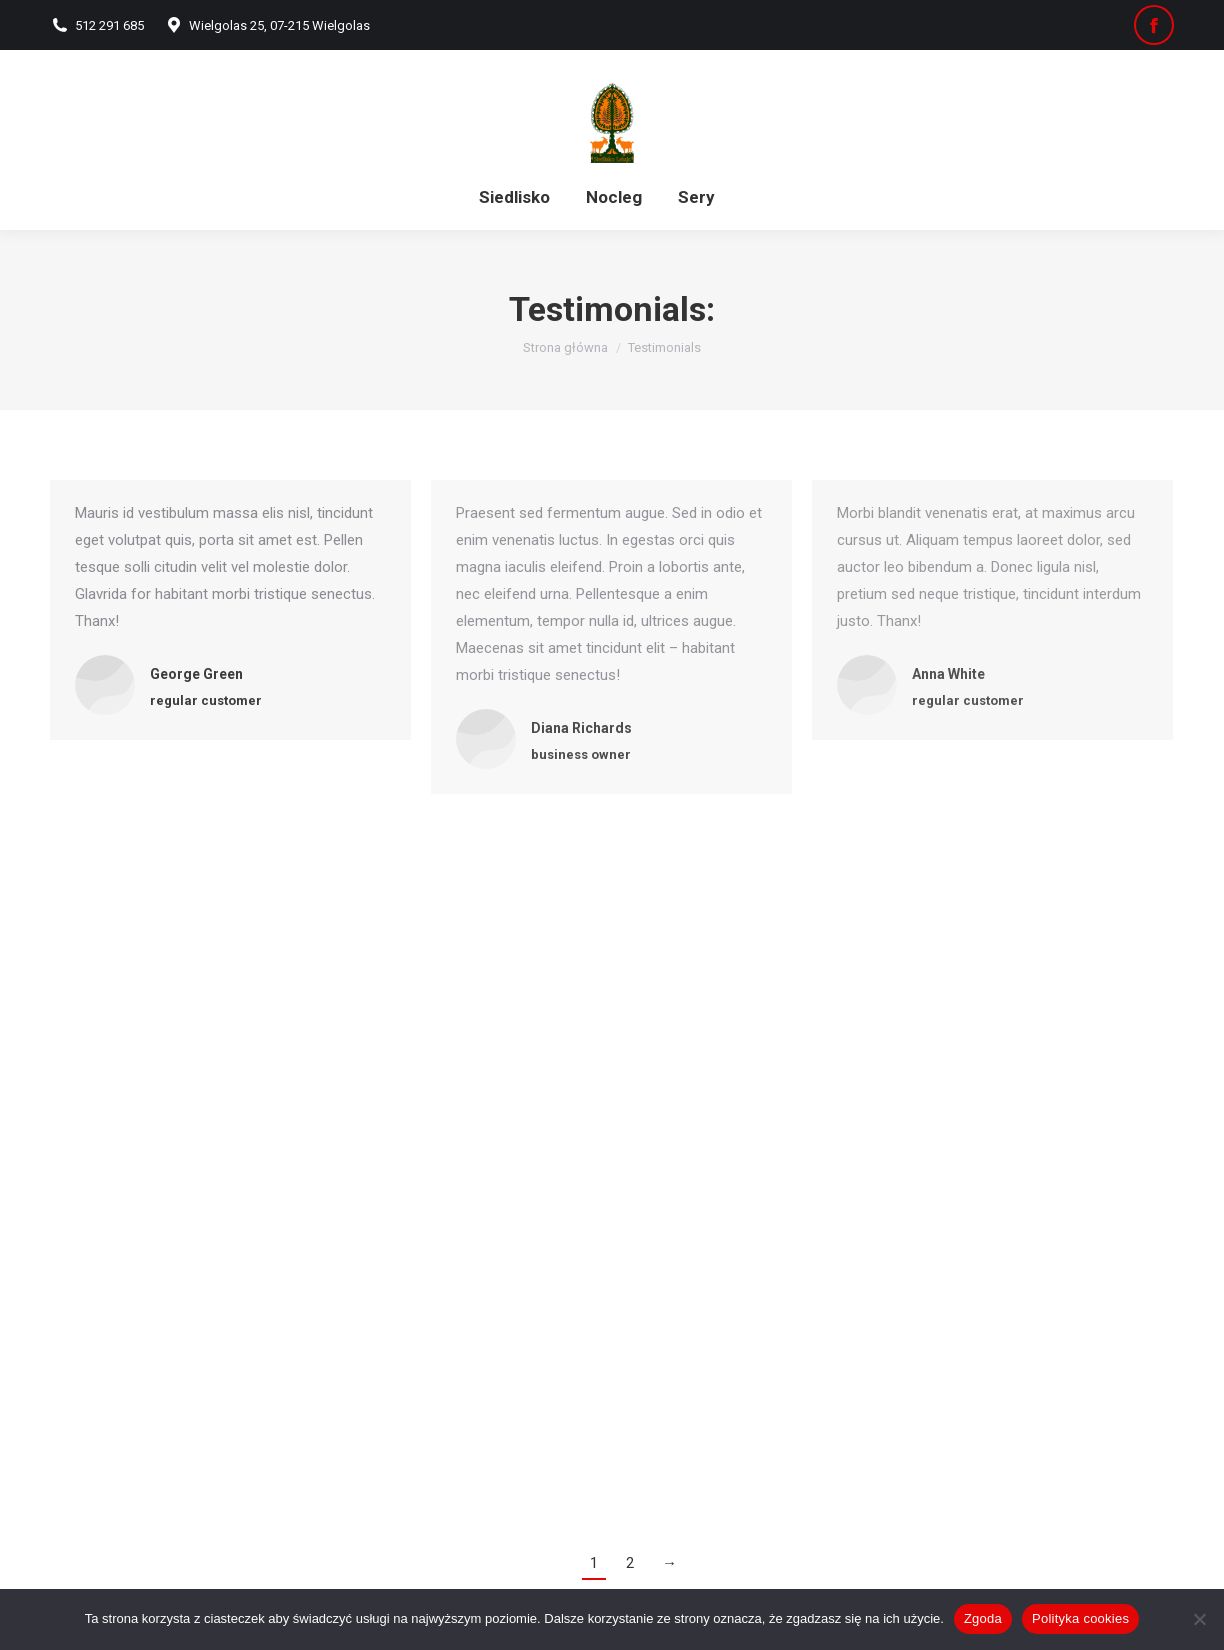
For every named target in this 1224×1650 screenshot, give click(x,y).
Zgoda (983, 1618)
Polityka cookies (1080, 1618)
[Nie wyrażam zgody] (1199, 1619)
